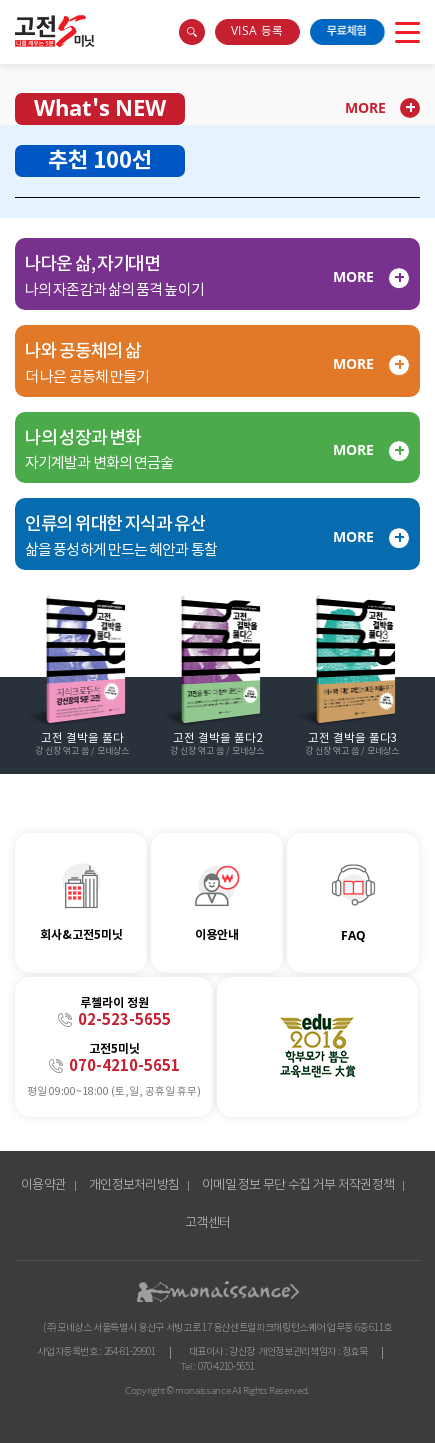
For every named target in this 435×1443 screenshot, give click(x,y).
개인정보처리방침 (134, 1185)
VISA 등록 (257, 31)
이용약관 (43, 1185)
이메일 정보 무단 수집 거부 (268, 1185)
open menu (407, 32)
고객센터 (207, 1223)
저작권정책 (366, 1185)
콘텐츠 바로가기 (36, 18)
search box (192, 32)
